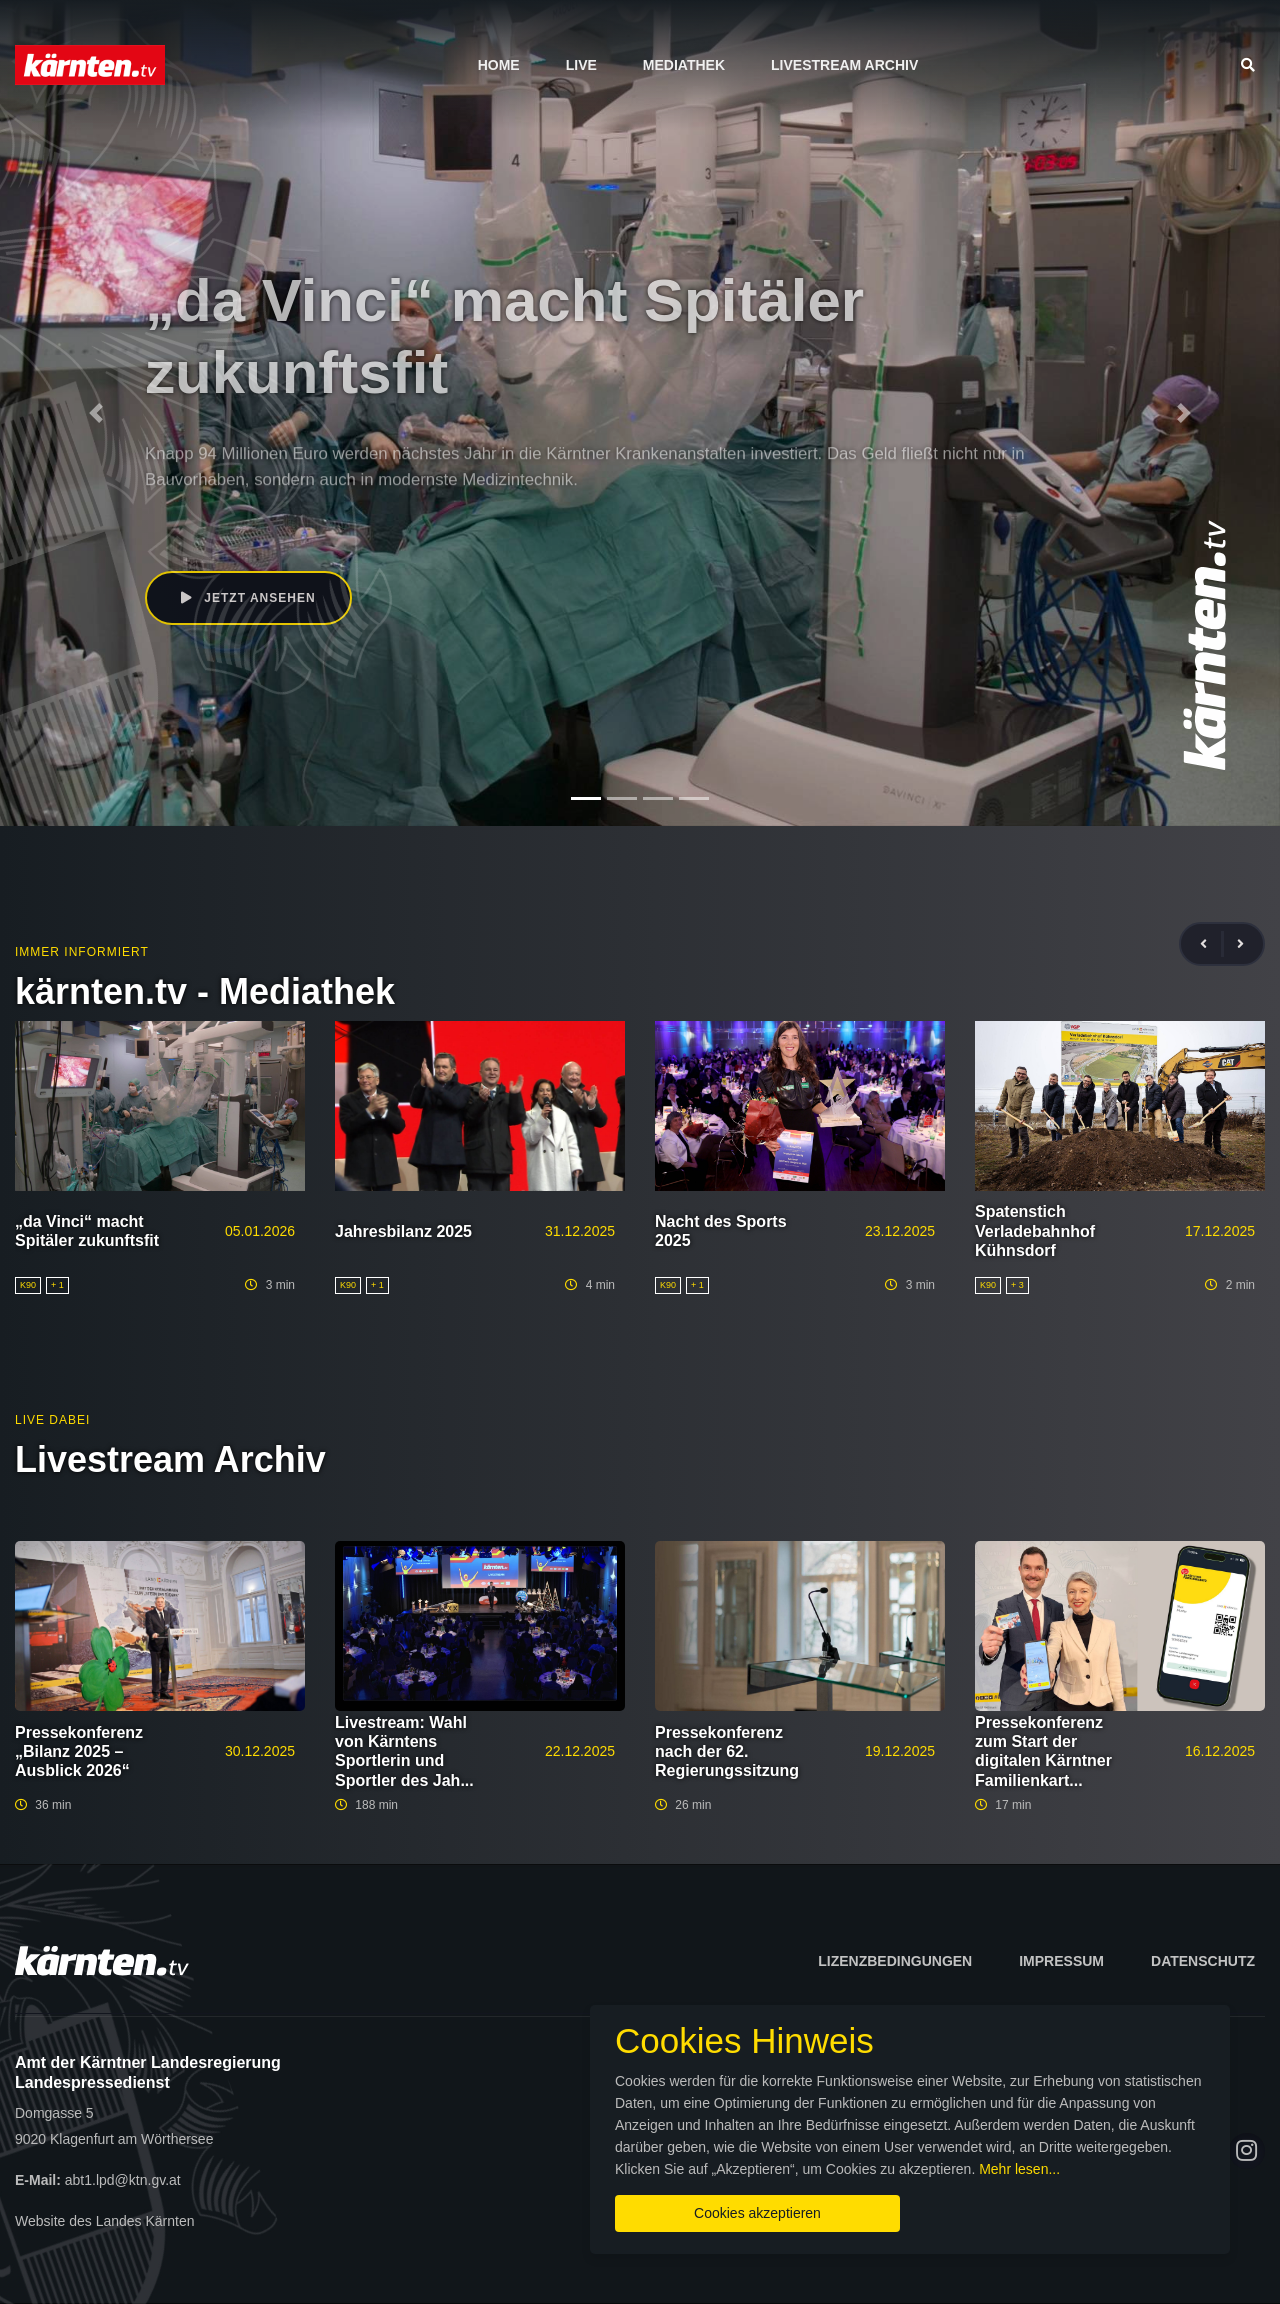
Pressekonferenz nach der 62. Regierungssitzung (727, 1751)
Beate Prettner (224, 525)
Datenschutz (1203, 1961)
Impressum (1061, 1961)
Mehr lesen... (1019, 2169)
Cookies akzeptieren (757, 2213)
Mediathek (684, 65)
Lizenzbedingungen (895, 1961)
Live (581, 65)
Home (499, 65)
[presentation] (1212, 944)
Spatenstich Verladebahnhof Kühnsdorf (1035, 1230)
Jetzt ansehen (248, 598)
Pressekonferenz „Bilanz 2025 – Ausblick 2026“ (79, 1751)
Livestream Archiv (844, 65)
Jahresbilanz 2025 (403, 1231)
